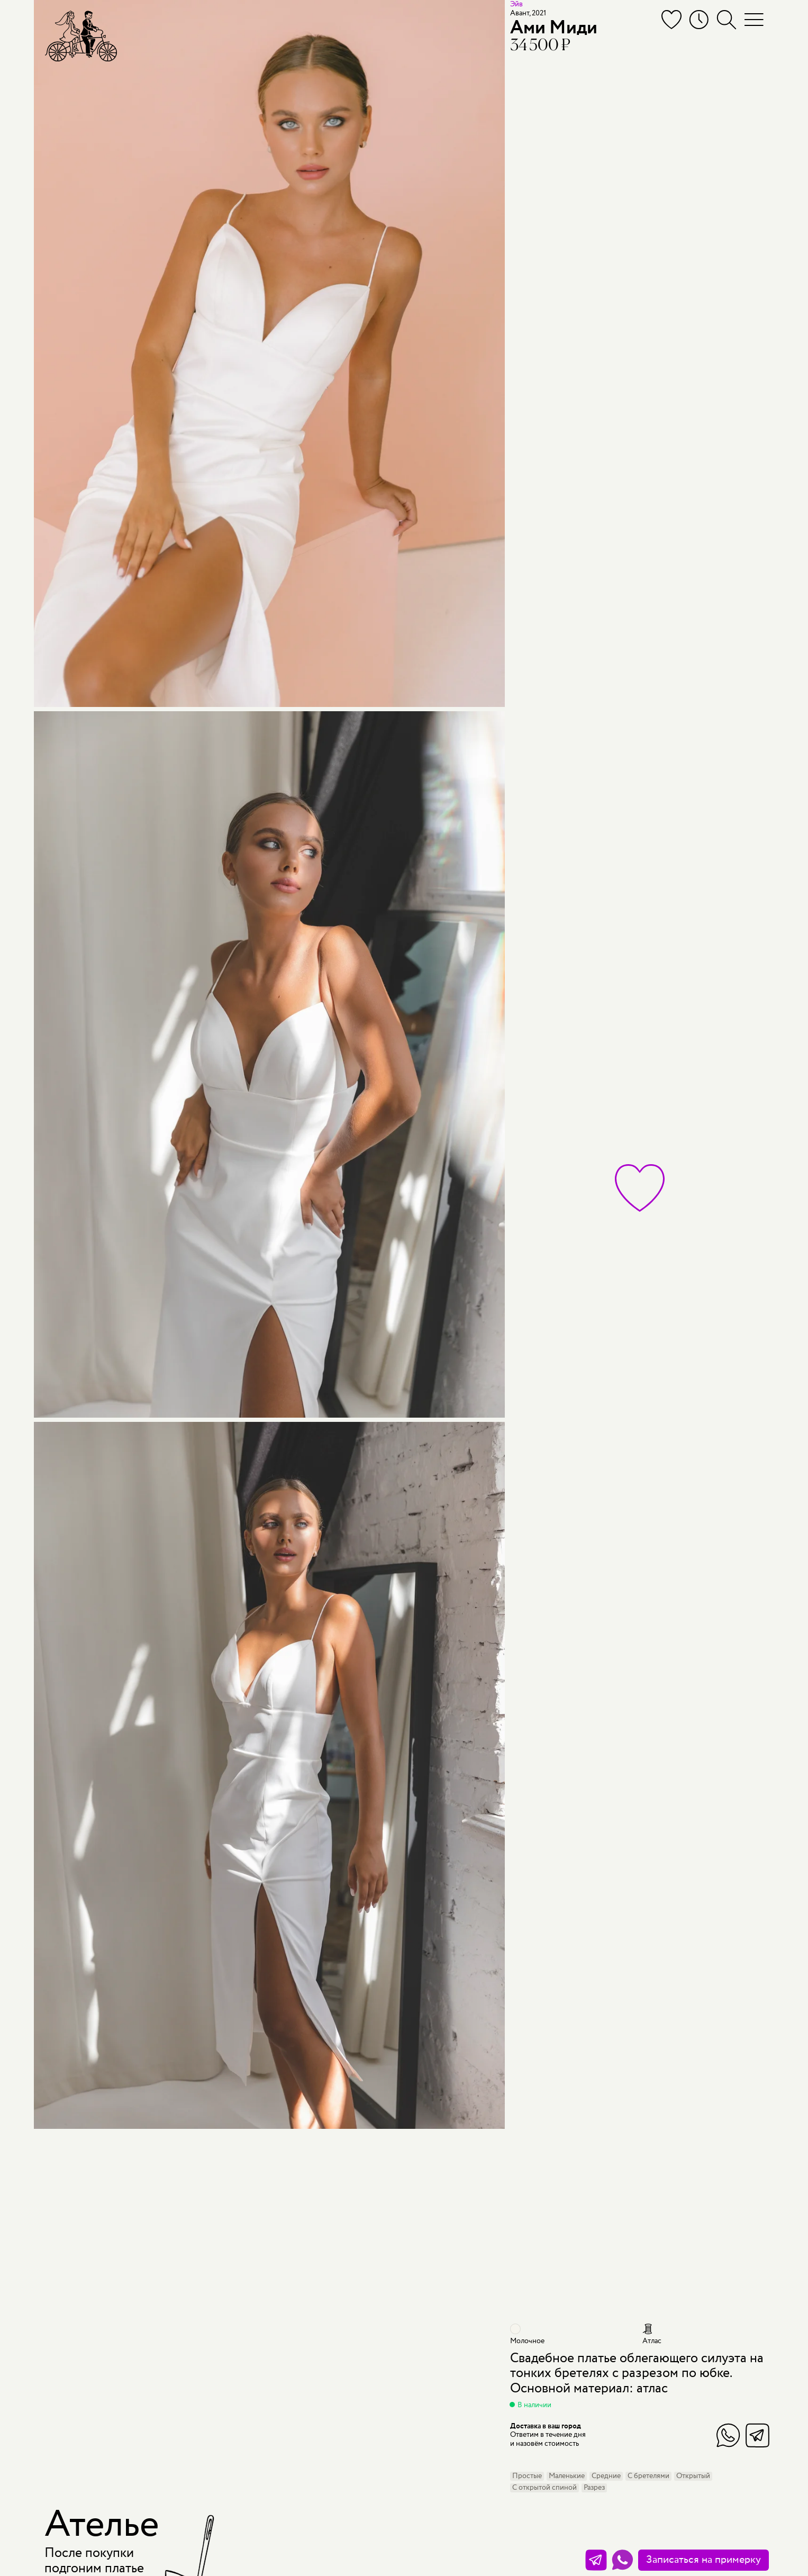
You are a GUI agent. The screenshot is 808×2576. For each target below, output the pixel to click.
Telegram (757, 2435)
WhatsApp (728, 2435)
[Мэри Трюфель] (81, 35)
